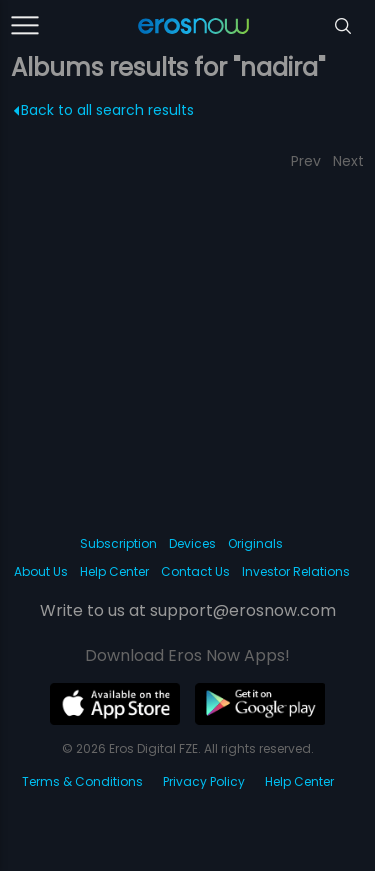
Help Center (114, 571)
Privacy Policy (204, 781)
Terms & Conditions (82, 781)
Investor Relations (296, 571)
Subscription (118, 543)
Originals (255, 543)
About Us (41, 571)
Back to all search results (104, 110)
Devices (192, 543)
